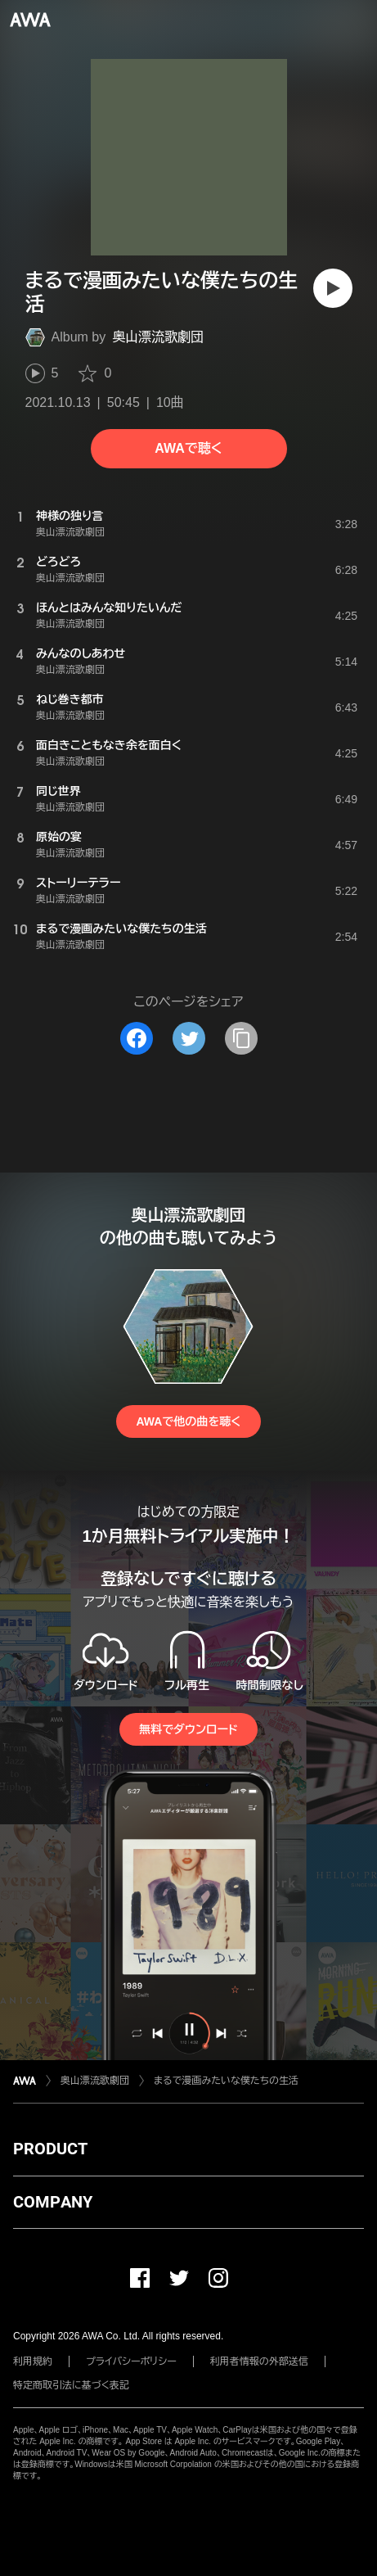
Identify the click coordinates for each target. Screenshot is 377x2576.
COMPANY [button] (52, 2202)
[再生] (332, 288)
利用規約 (32, 2361)
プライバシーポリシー (131, 2361)
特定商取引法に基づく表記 (71, 2385)
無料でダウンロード (188, 1729)
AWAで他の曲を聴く (188, 1421)
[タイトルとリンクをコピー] (241, 1038)
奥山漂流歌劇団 (158, 337)
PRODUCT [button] (50, 2148)
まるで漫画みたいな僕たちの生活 (226, 2080)
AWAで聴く (188, 448)
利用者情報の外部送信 (259, 2361)
